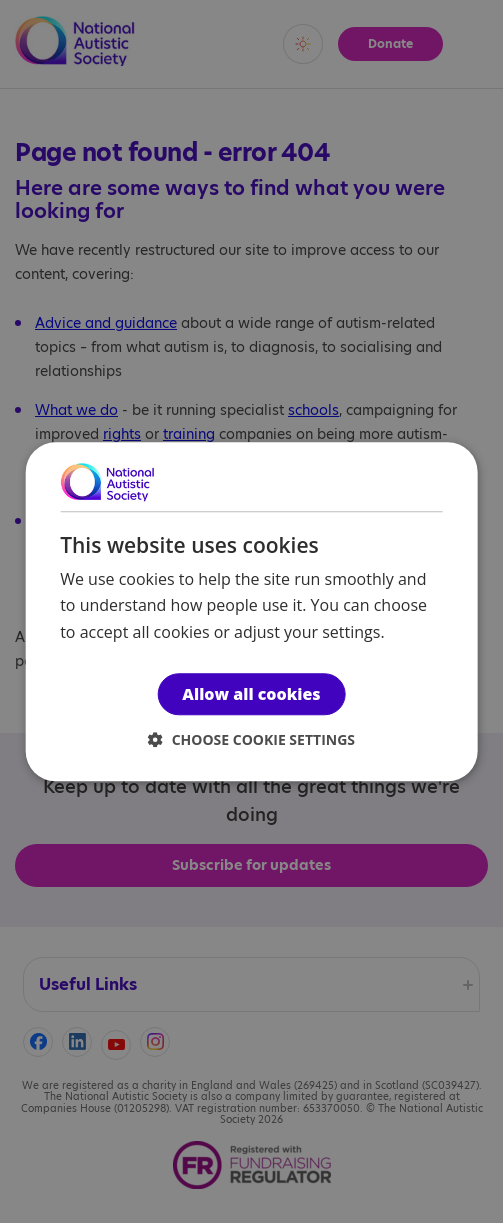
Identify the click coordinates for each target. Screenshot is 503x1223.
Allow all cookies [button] (251, 694)
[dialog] (251, 611)
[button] (251, 739)
